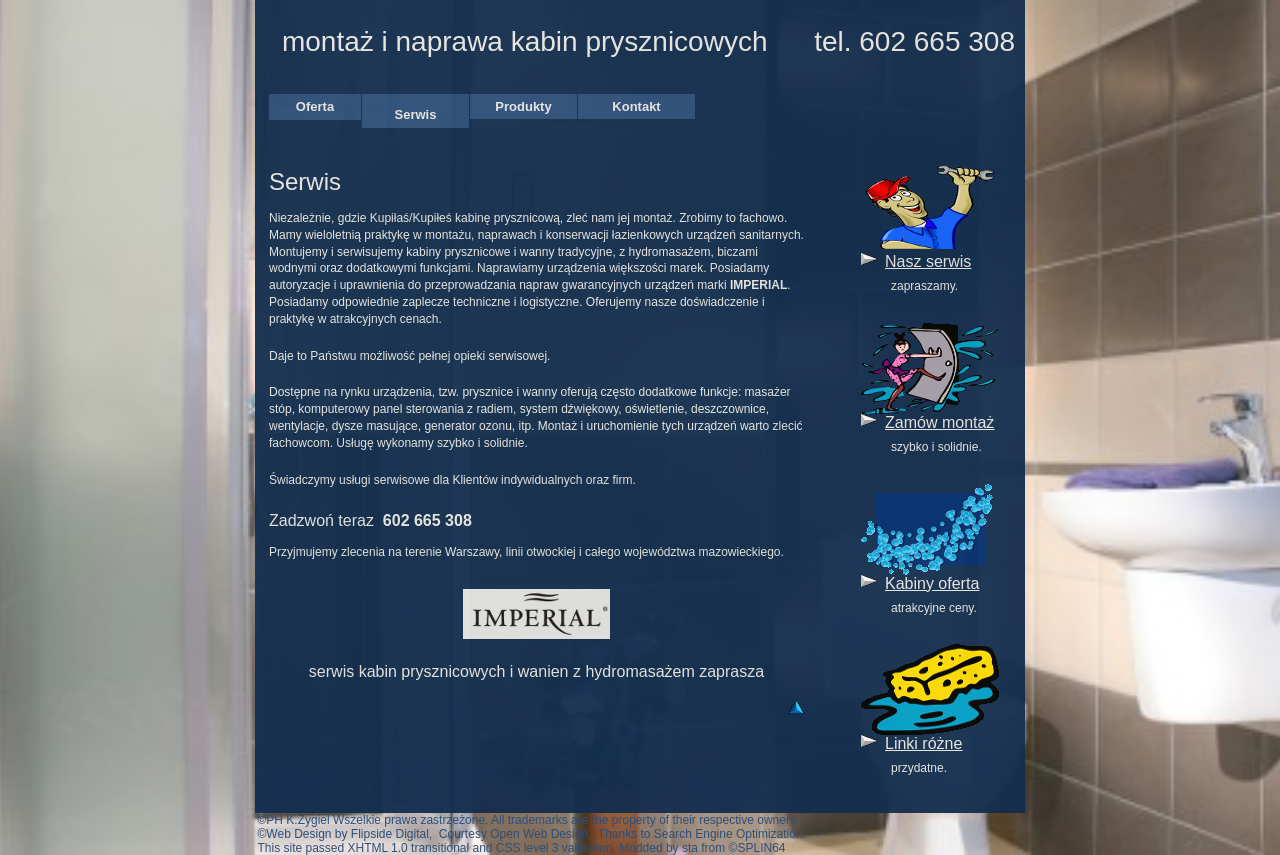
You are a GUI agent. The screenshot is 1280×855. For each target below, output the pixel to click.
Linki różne (923, 743)
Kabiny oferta (932, 583)
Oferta (315, 106)
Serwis (416, 114)
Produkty (523, 106)
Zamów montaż (939, 422)
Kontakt (636, 106)
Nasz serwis (928, 261)
